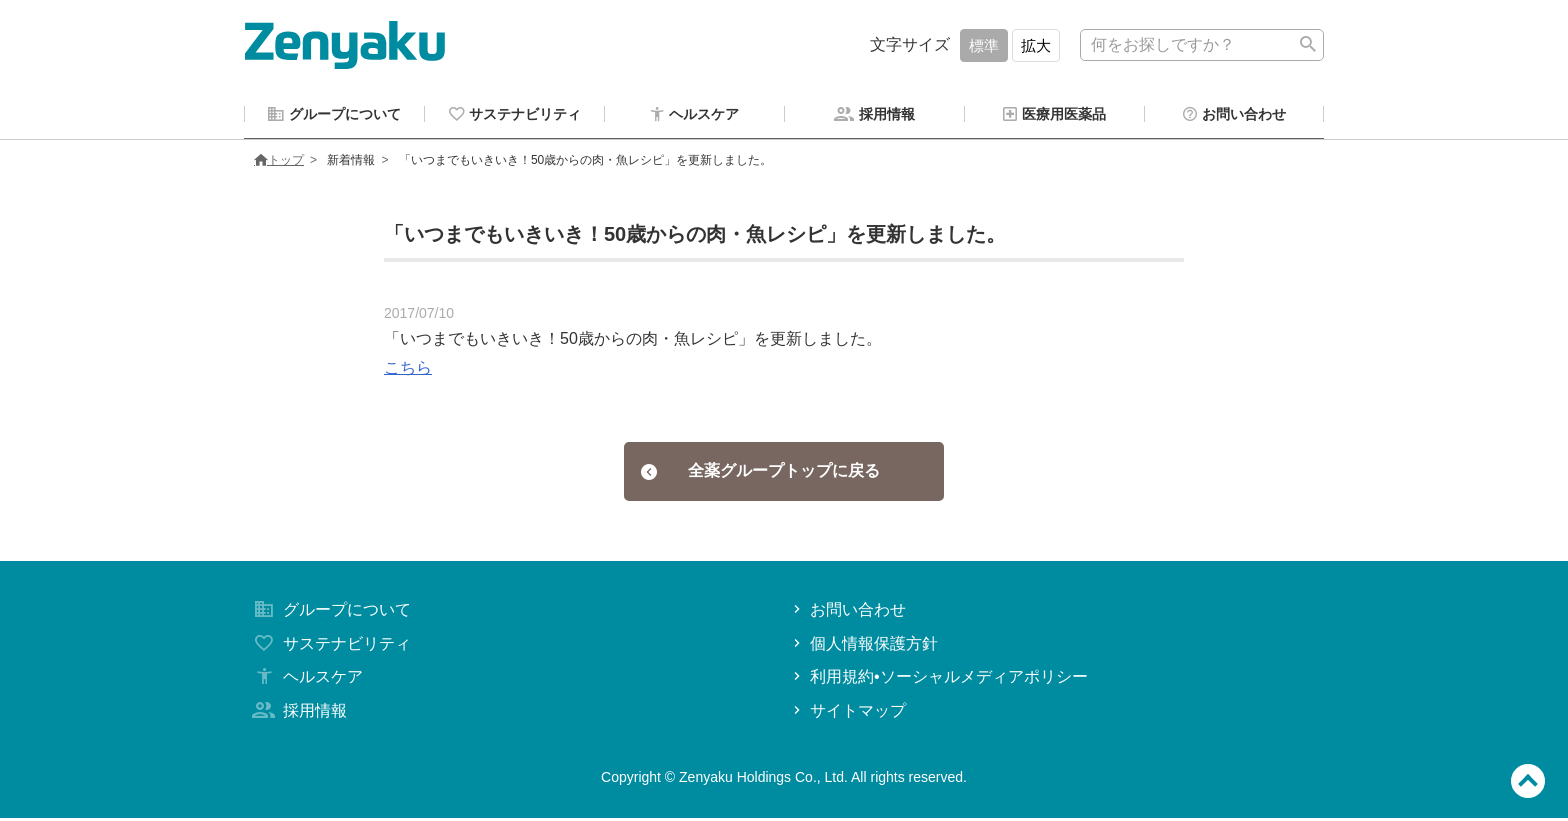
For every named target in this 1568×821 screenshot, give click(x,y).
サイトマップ (847, 713)
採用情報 (298, 713)
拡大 (1036, 45)
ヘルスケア (306, 679)
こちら (408, 370)
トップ (279, 163)
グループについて (330, 612)
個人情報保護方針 (863, 646)
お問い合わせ (847, 612)
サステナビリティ (330, 646)
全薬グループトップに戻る (760, 473)
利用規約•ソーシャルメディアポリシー (938, 679)
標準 (984, 45)
